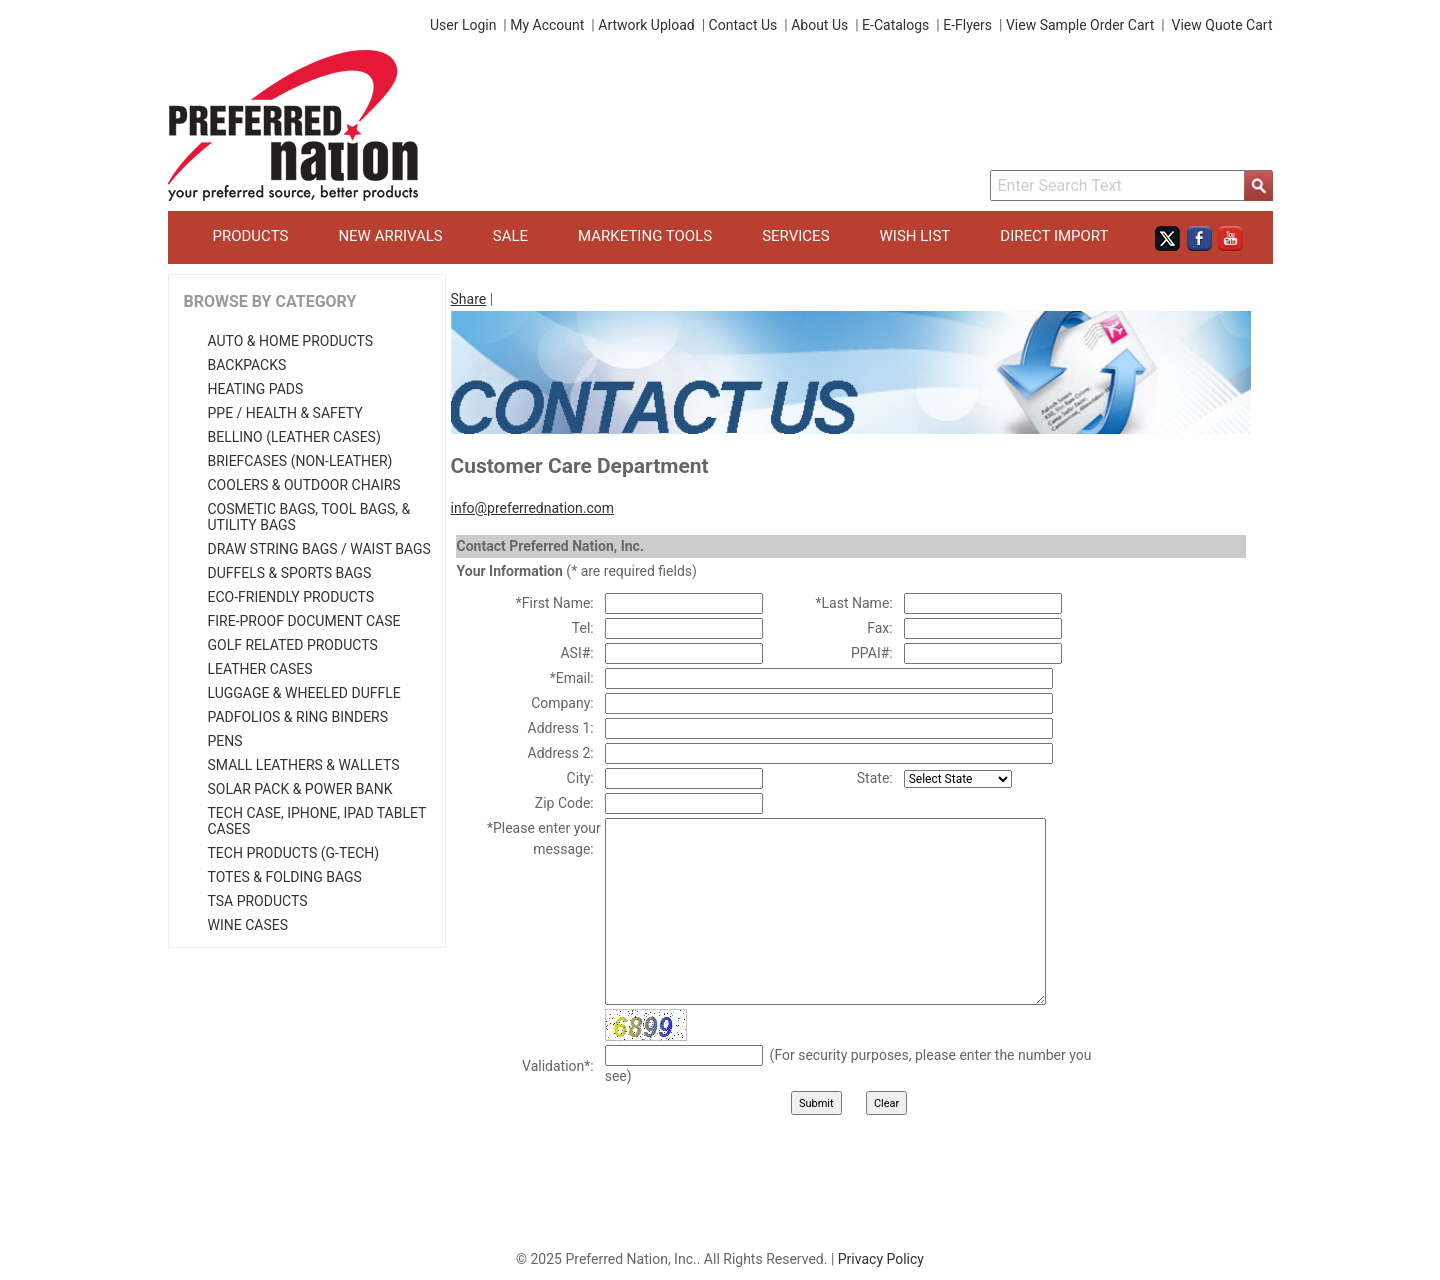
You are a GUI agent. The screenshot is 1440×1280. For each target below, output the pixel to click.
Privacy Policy (881, 1259)
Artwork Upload (646, 25)
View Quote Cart (1222, 25)
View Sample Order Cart (1080, 25)
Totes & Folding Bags (285, 877)
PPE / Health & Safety (285, 413)
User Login (463, 25)
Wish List (915, 236)
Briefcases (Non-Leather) (300, 461)
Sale (510, 236)
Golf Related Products (293, 645)
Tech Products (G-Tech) (294, 853)
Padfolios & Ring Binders (298, 717)
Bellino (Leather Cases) (294, 437)
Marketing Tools (645, 236)
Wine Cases (248, 925)
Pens (225, 741)
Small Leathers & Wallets (304, 765)
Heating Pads (256, 389)
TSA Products (258, 901)
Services (795, 236)
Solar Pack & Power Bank (300, 789)
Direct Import (1054, 236)
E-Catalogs (895, 25)
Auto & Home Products (291, 341)
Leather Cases (260, 669)
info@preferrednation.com (533, 508)
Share (469, 299)
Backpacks (247, 365)
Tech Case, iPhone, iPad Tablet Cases (317, 821)
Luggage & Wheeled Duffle (304, 693)
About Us (819, 25)
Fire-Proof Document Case (304, 621)
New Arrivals (390, 236)
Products (251, 236)
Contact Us (743, 25)
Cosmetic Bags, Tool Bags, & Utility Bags (309, 517)
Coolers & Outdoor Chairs (304, 485)
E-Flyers (967, 25)
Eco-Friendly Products (291, 597)
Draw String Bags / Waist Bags (319, 549)
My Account (547, 25)
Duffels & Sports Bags (290, 573)
